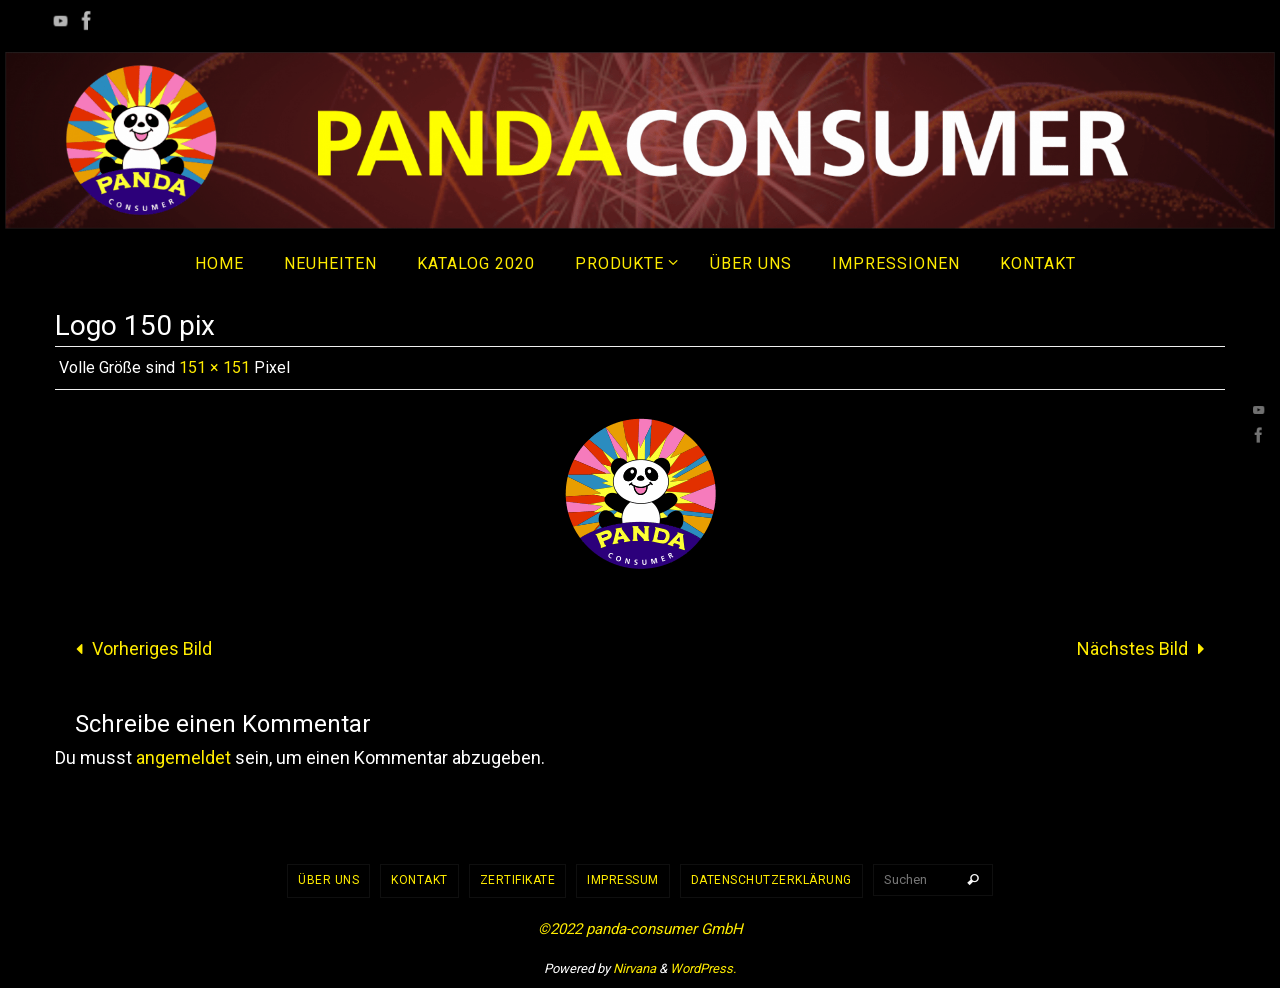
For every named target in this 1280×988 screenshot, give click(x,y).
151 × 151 (214, 367)
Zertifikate (518, 880)
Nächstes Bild (1145, 648)
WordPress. (703, 968)
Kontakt (419, 880)
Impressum (623, 880)
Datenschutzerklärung (771, 880)
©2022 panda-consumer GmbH (640, 929)
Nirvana (634, 968)
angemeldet (183, 757)
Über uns (328, 880)
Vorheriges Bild (139, 648)
